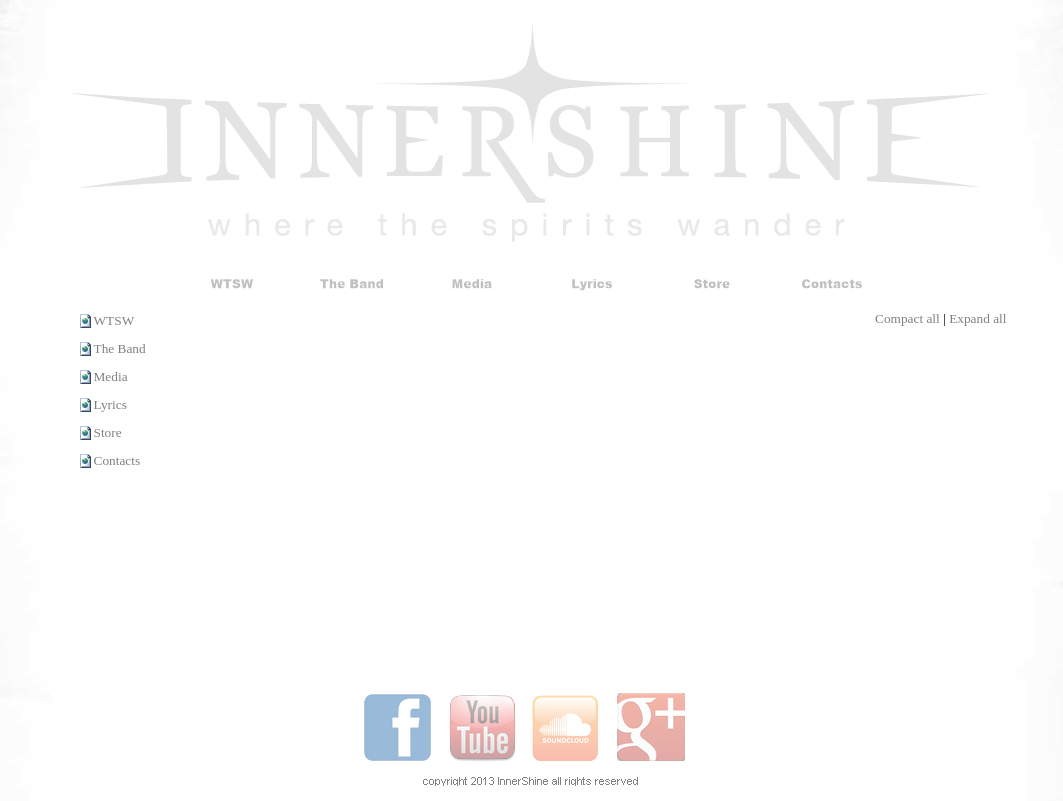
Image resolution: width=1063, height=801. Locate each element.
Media (111, 376)
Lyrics (110, 404)
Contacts (117, 460)
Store (108, 432)
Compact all (907, 318)
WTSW (114, 320)
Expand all (977, 318)
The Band (120, 348)
